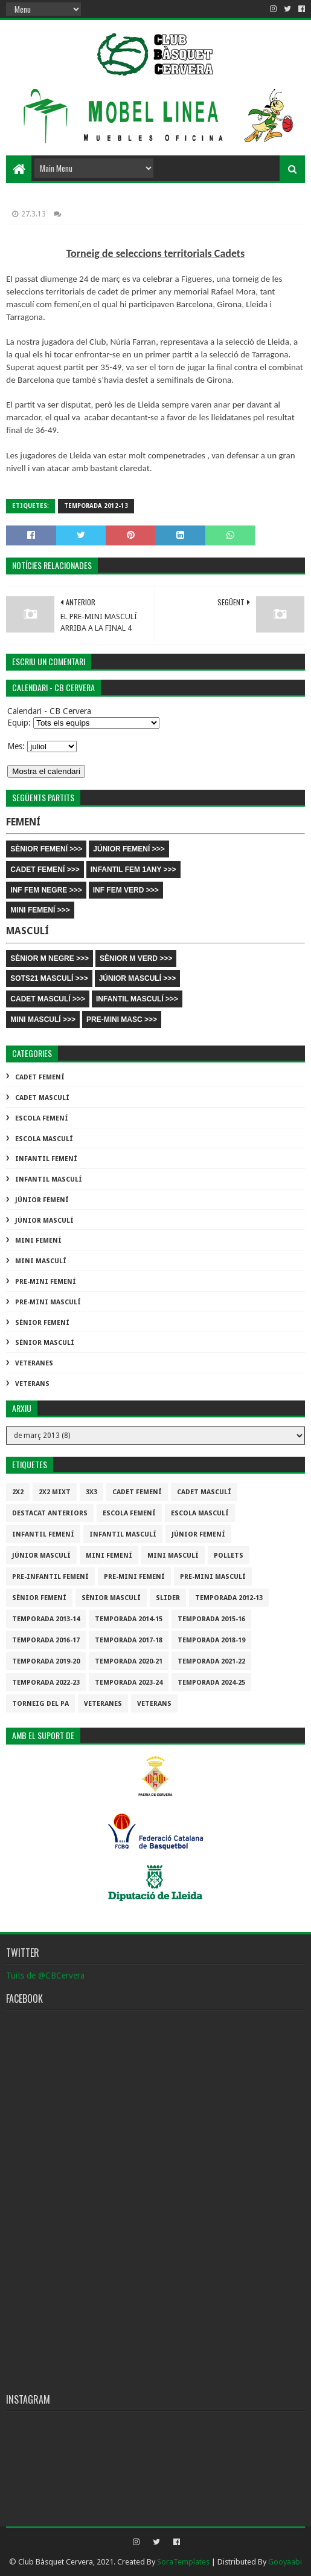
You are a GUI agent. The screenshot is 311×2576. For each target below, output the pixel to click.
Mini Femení (38, 1240)
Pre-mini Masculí (48, 1302)
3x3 (91, 1492)
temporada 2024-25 (211, 1682)
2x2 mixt (55, 1492)
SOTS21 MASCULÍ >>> (49, 978)
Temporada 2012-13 (96, 506)
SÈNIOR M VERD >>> (136, 958)
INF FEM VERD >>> (126, 890)
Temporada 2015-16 (211, 1619)
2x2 (18, 1492)
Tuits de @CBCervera (45, 1975)
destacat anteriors (50, 1513)
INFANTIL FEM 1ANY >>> (133, 869)
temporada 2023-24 (128, 1682)
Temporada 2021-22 (211, 1661)
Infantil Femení (46, 1159)
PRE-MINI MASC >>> (121, 1019)
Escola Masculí (44, 1139)
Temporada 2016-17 (46, 1640)
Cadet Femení (40, 1077)
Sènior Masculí (44, 1343)
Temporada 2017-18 (128, 1640)
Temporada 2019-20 (46, 1661)
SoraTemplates (183, 2561)
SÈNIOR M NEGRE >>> (49, 958)
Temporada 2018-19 (211, 1640)
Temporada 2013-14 (46, 1619)
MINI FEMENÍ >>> (39, 910)
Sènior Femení (42, 1323)
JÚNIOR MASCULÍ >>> (137, 978)
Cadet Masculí (42, 1098)
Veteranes (34, 1363)
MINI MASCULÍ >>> (42, 1019)
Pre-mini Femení (45, 1282)
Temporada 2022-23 (46, 1682)
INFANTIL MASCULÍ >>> (137, 999)
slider (168, 1598)
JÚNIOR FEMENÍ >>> (128, 849)
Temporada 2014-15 (128, 1619)
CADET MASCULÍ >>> (47, 999)
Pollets (228, 1556)
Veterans (32, 1384)
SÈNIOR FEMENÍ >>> (46, 849)
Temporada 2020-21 (128, 1661)
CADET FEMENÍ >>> (44, 869)
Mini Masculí (40, 1261)
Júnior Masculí (44, 1221)
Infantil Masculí (48, 1179)
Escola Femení (41, 1118)
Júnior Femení (42, 1200)
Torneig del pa (40, 1704)
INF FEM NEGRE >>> (46, 890)
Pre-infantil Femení (50, 1577)
